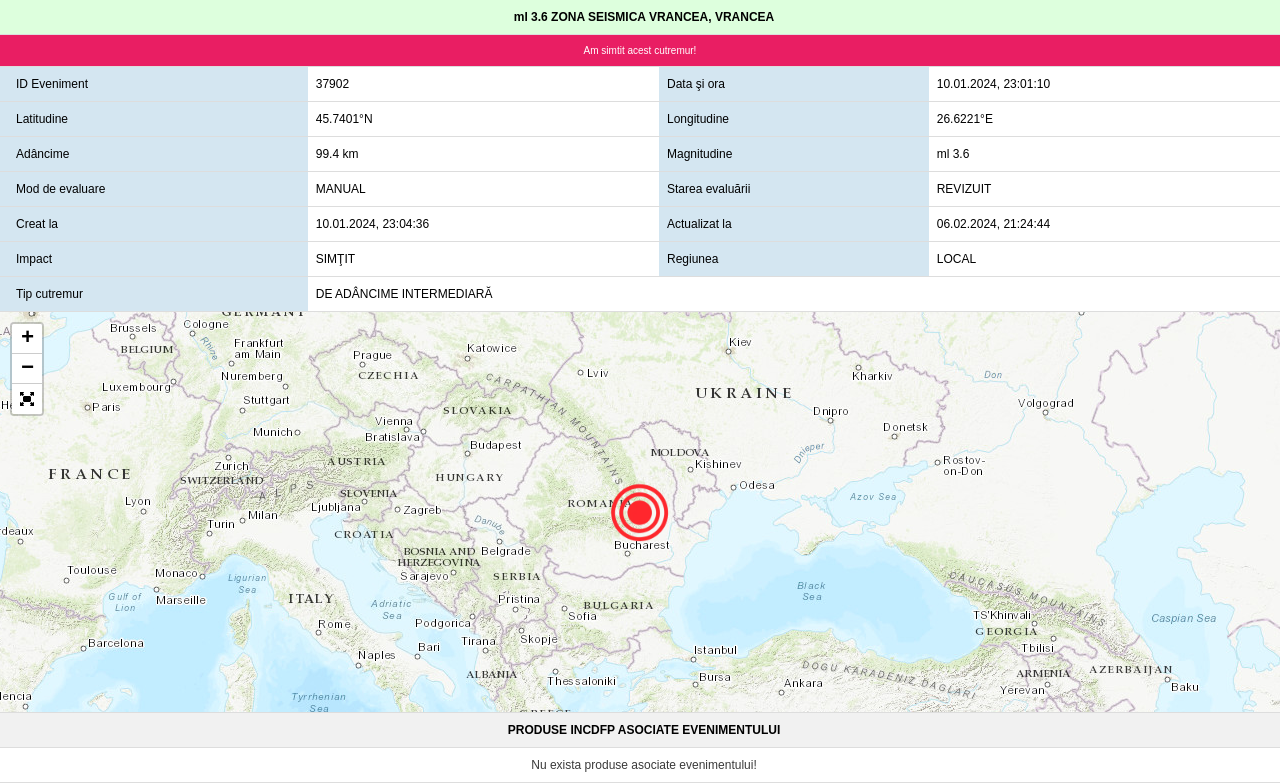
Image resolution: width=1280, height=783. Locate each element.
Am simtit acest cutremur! (640, 50)
